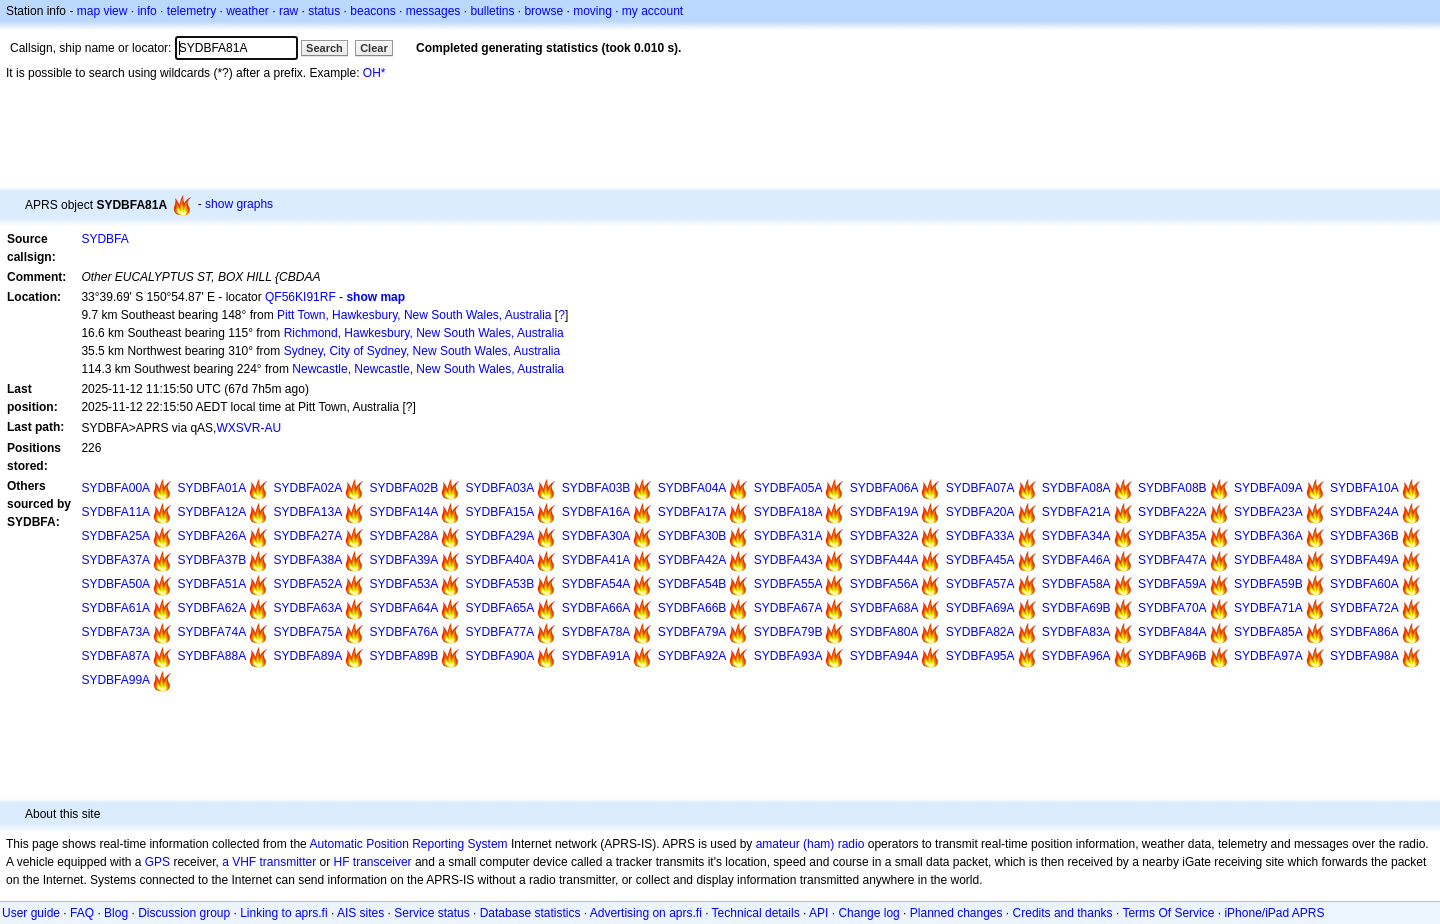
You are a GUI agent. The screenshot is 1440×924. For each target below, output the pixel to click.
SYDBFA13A (307, 512)
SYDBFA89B (404, 656)
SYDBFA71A (1268, 608)
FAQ (82, 913)
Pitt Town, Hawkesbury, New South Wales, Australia (414, 315)
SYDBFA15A (500, 512)
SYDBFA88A (211, 656)
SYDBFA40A (500, 560)
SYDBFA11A (115, 512)
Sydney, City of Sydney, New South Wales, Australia (422, 351)
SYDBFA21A (1076, 512)
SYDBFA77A (500, 632)
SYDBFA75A (307, 632)
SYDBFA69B (1076, 608)
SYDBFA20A (980, 512)
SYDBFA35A (1172, 536)
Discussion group (184, 913)
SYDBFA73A (115, 632)
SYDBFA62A (211, 608)
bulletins (492, 11)
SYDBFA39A (404, 560)
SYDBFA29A (500, 536)
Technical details (756, 913)
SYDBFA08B (1172, 488)
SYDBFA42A (692, 560)
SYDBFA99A (115, 680)
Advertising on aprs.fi (646, 913)
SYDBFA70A (1172, 608)
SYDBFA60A (1364, 584)
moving (592, 11)
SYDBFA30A (596, 536)
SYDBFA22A (1172, 512)
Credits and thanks (1063, 913)
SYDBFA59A (1172, 584)
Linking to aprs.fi (283, 913)
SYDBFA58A (1076, 584)
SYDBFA (104, 239)
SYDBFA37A (115, 560)
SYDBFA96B (1172, 656)
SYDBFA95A (980, 656)
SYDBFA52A (307, 584)
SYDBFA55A (788, 584)
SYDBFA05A (788, 488)
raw (288, 11)
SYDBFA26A (211, 536)
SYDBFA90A (500, 656)
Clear (374, 48)
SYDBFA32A (884, 536)
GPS (157, 862)
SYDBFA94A (884, 656)
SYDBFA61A (115, 608)
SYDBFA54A (596, 584)
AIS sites (360, 913)
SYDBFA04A (692, 488)
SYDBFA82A (980, 632)
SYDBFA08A (1076, 488)
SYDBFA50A (115, 584)
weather (247, 11)
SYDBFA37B (211, 560)
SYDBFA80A (884, 632)
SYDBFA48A (1268, 560)
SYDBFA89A (307, 656)
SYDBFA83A (1076, 632)
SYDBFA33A (980, 536)
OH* (374, 73)
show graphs (239, 204)
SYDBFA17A (692, 512)
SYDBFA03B (596, 488)
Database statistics (530, 913)
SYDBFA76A (404, 632)
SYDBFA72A (1364, 608)
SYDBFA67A (788, 608)
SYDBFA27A (307, 536)
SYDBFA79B (788, 632)
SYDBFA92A (692, 656)
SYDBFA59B (1268, 584)
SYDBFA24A (1364, 512)
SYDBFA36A (1268, 536)
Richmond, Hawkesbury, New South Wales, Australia (424, 333)
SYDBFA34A (1076, 536)
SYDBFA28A (404, 536)
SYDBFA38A (307, 560)
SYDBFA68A (884, 608)
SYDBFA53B (500, 584)
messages (433, 11)
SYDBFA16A (596, 512)
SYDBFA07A (980, 488)
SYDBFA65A (500, 608)
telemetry (191, 11)
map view (102, 11)
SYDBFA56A (884, 584)
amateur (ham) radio (810, 844)
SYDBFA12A (211, 512)
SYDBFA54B (692, 584)
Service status (431, 913)
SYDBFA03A (500, 488)
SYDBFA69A (980, 608)
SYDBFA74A (211, 632)
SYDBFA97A (1268, 656)
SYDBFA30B (692, 536)
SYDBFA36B (1364, 536)
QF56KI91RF (300, 297)
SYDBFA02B (404, 488)
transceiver (382, 862)
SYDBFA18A (788, 512)
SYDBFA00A (115, 488)
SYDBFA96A (1076, 656)
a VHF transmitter (269, 862)
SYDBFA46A (1076, 560)
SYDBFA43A (788, 560)
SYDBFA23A (1268, 512)
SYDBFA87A (115, 656)
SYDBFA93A (788, 656)
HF (342, 862)
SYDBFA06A (884, 488)
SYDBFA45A (980, 560)
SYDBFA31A (788, 536)
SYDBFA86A (1364, 632)
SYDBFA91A (596, 656)
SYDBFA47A (1172, 560)
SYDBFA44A (884, 560)
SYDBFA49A (1364, 560)
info (146, 11)
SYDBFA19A (884, 512)
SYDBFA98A (1364, 656)
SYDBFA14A (404, 512)
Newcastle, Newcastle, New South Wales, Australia (428, 369)
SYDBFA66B (692, 608)
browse (543, 11)
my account (652, 11)
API (818, 913)
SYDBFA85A (1268, 632)
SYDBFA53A (404, 584)
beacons (372, 11)
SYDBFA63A (307, 608)
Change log (868, 913)
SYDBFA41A (596, 560)
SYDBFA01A (211, 488)
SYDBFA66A (596, 608)
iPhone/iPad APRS (1274, 913)
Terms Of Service (1168, 913)
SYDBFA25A (115, 536)
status (324, 11)
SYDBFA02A (307, 488)
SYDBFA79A (692, 632)
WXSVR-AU (248, 428)
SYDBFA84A (1172, 632)
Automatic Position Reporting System (408, 844)
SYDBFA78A (596, 632)
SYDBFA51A (211, 584)
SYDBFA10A (1364, 488)
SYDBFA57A (980, 584)
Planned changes (956, 913)
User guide (31, 913)
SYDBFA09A (1268, 488)
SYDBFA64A (404, 608)
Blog (116, 913)
